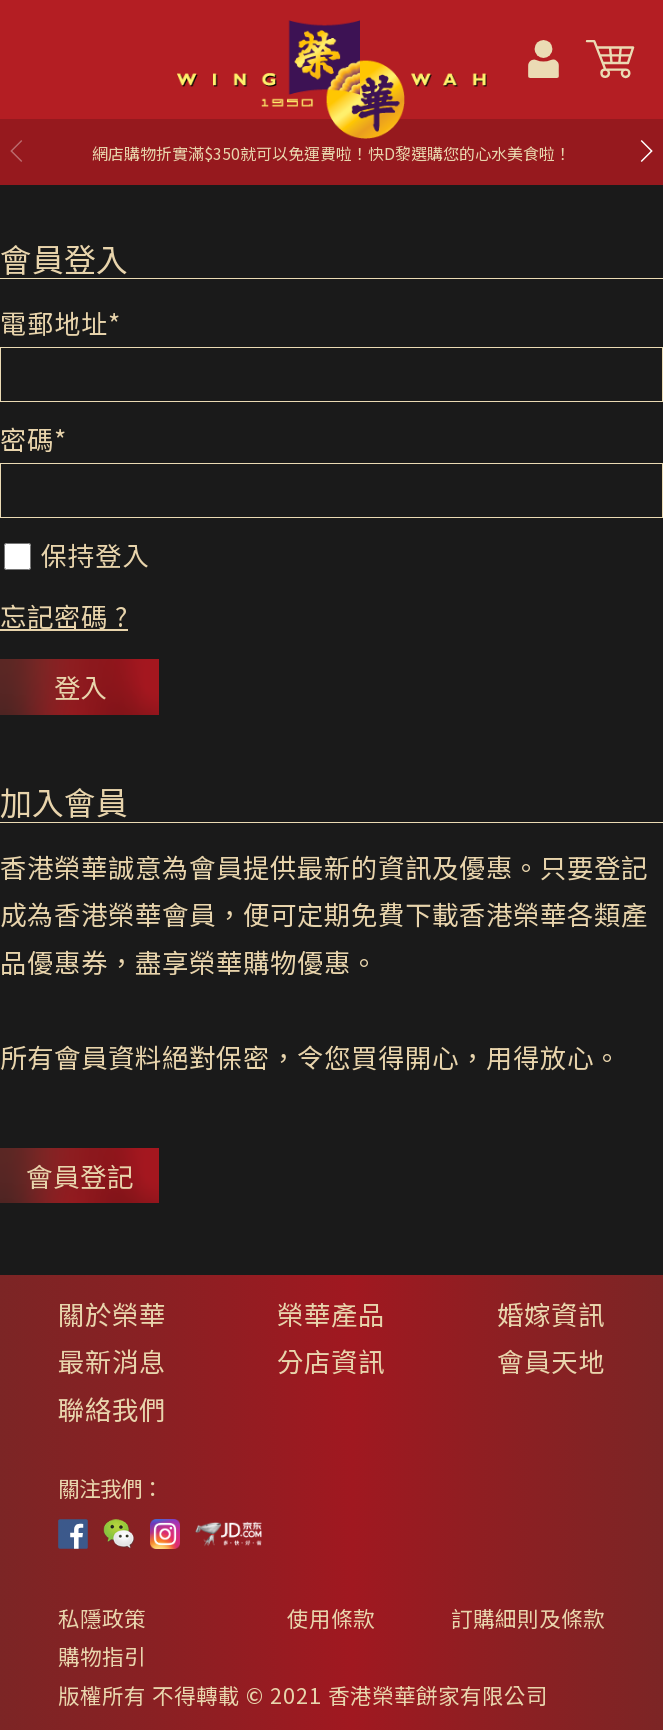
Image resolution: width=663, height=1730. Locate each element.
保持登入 (76, 554)
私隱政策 (102, 1617)
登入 (80, 686)
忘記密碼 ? (64, 615)
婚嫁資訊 (551, 1313)
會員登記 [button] (80, 1175)
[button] (646, 151)
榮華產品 (331, 1313)
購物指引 (102, 1655)
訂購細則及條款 (528, 1617)
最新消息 (112, 1360)
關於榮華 (112, 1313)
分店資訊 (331, 1360)
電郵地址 (60, 322)
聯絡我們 (112, 1408)
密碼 (33, 438)
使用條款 (331, 1617)
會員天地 (551, 1360)
